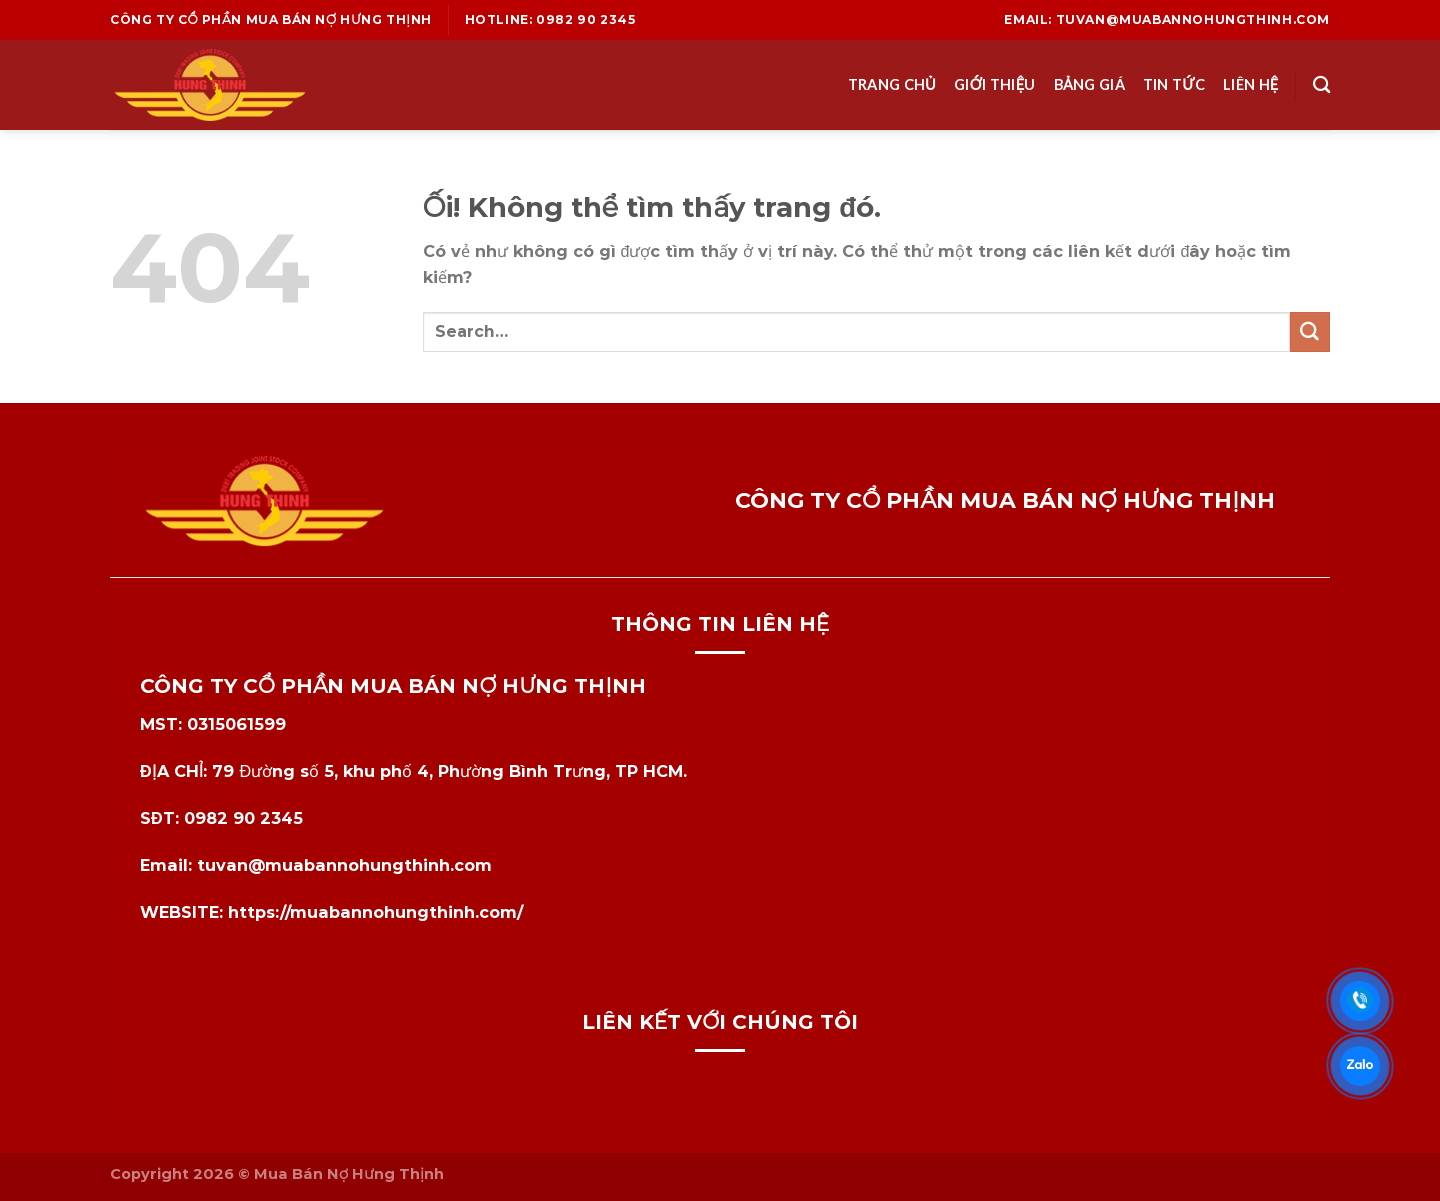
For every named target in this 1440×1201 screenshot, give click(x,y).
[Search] (1321, 85)
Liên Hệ (1250, 84)
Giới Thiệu (995, 84)
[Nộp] (1310, 332)
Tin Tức (1174, 84)
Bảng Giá (1089, 84)
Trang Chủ (892, 84)
